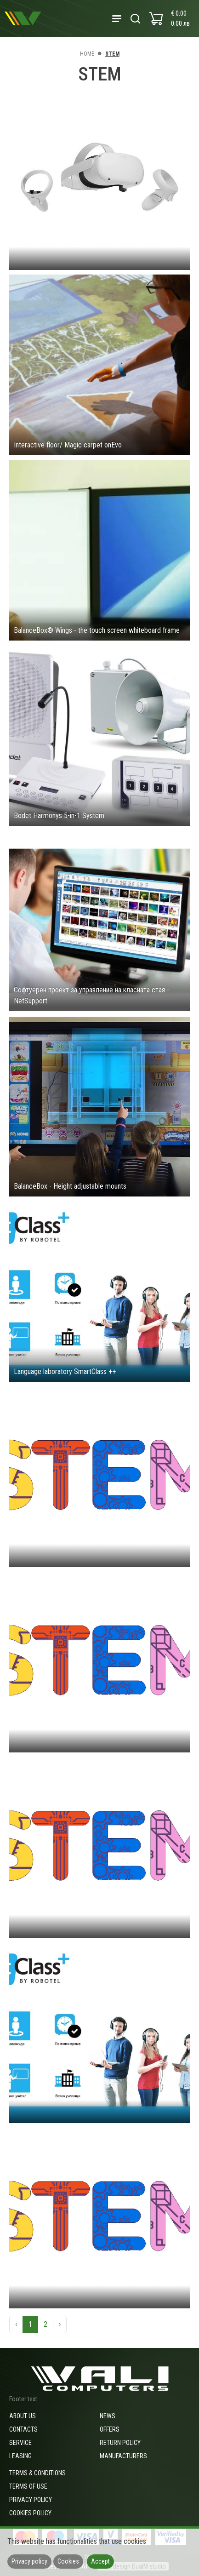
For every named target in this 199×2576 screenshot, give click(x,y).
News (107, 2416)
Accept (100, 2561)
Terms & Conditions (37, 2473)
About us (22, 2416)
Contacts (23, 2429)
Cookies (68, 2561)
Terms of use (28, 2486)
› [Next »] (60, 2324)
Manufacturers (123, 2456)
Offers (109, 2429)
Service (20, 2442)
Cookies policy (30, 2513)
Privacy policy (30, 2499)
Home (87, 54)
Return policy (120, 2442)
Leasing (20, 2456)
